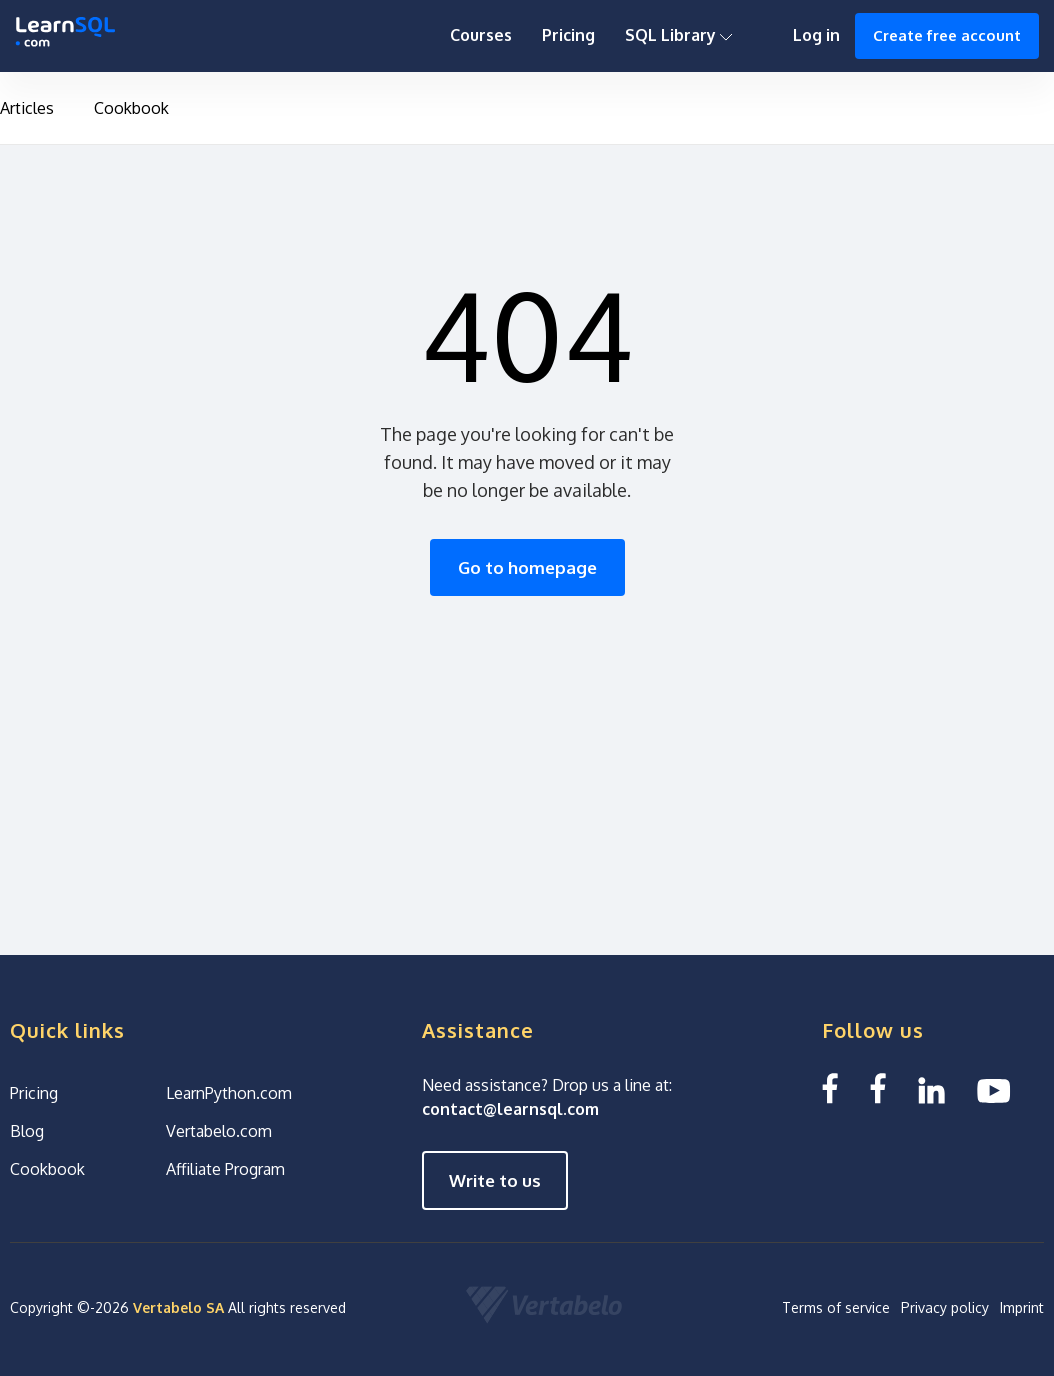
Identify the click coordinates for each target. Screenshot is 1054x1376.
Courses (481, 35)
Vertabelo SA (178, 1307)
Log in (816, 35)
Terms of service (836, 1307)
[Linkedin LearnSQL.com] (931, 1088)
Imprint (1022, 1307)
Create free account (947, 35)
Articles (27, 108)
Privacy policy (945, 1307)
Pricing (568, 35)
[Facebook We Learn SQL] (878, 1088)
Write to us (495, 1180)
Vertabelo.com (219, 1131)
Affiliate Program (225, 1169)
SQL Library (679, 35)
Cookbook (131, 108)
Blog (27, 1131)
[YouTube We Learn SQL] (994, 1088)
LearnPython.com (229, 1093)
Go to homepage (527, 567)
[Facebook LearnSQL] (830, 1088)
